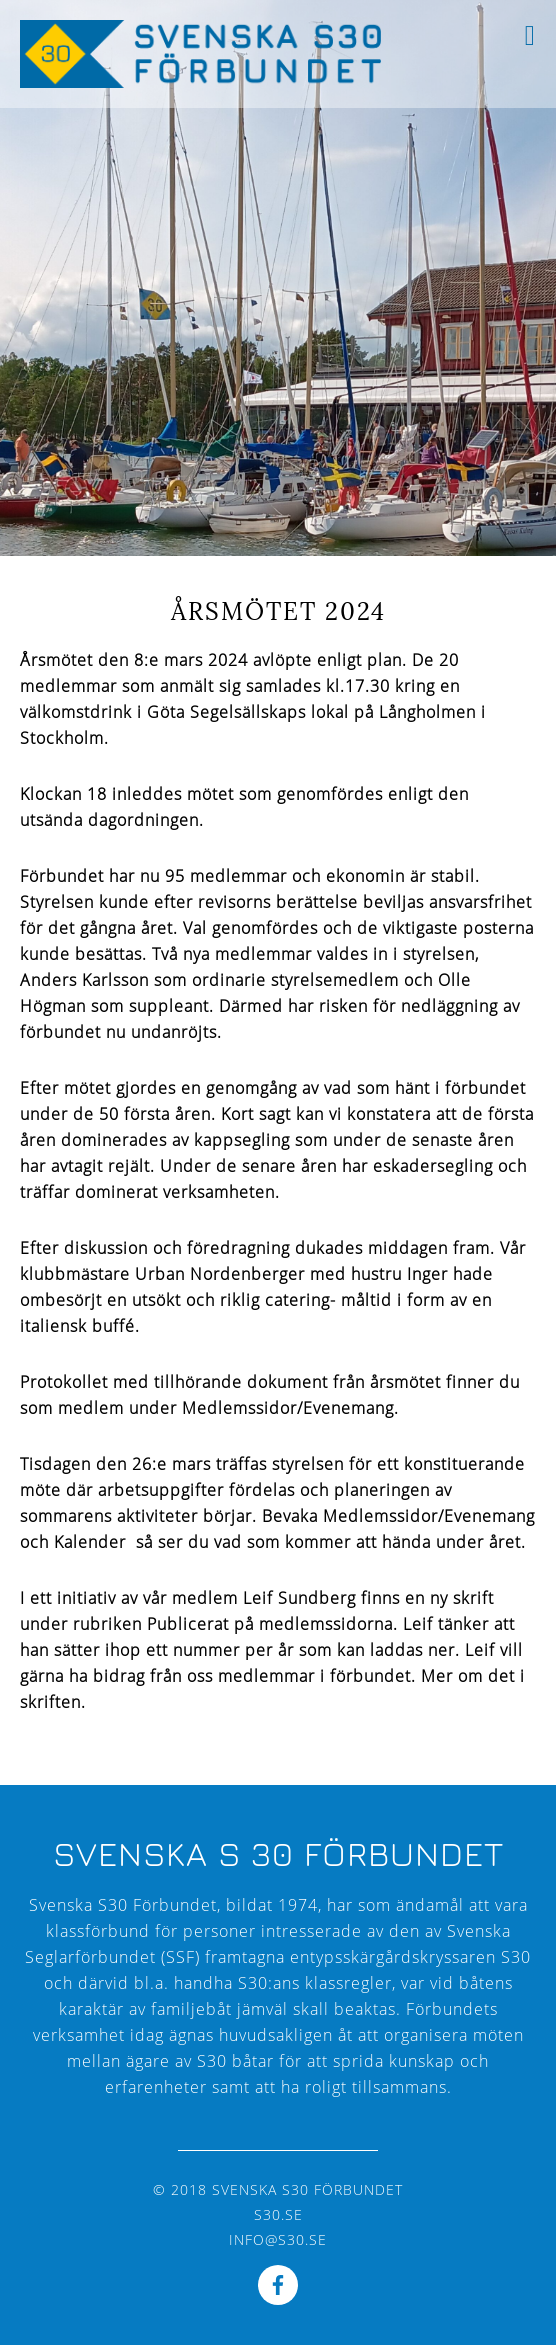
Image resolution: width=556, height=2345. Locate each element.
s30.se (278, 2214)
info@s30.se (278, 2239)
